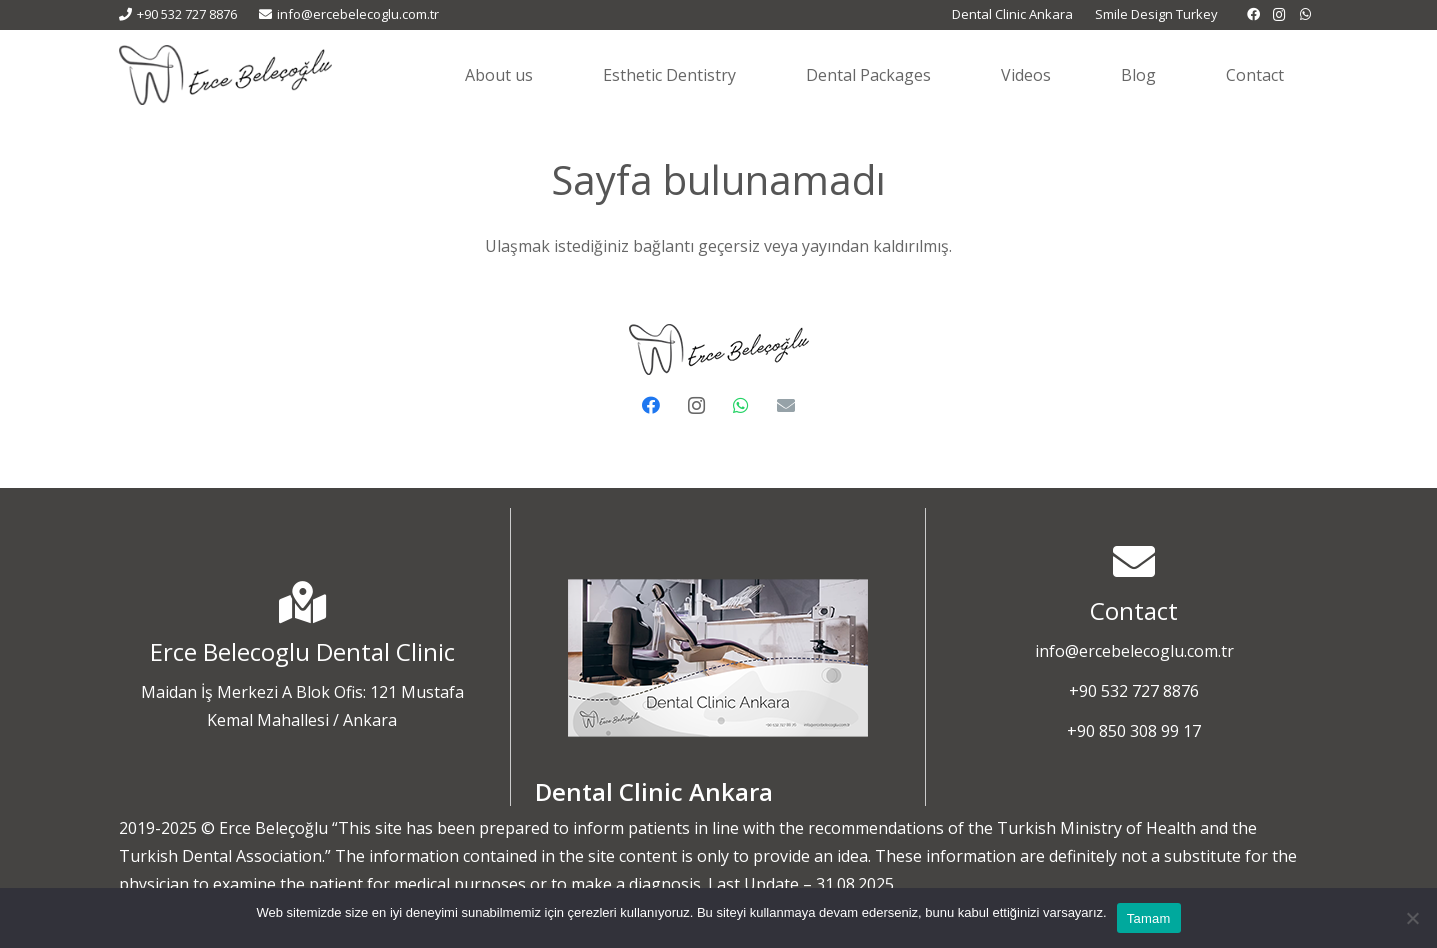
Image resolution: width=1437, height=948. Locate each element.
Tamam (1149, 918)
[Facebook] (1254, 15)
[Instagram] (1280, 15)
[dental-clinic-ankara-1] (718, 658)
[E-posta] (786, 405)
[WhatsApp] (1306, 15)
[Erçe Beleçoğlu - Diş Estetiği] (226, 75)
